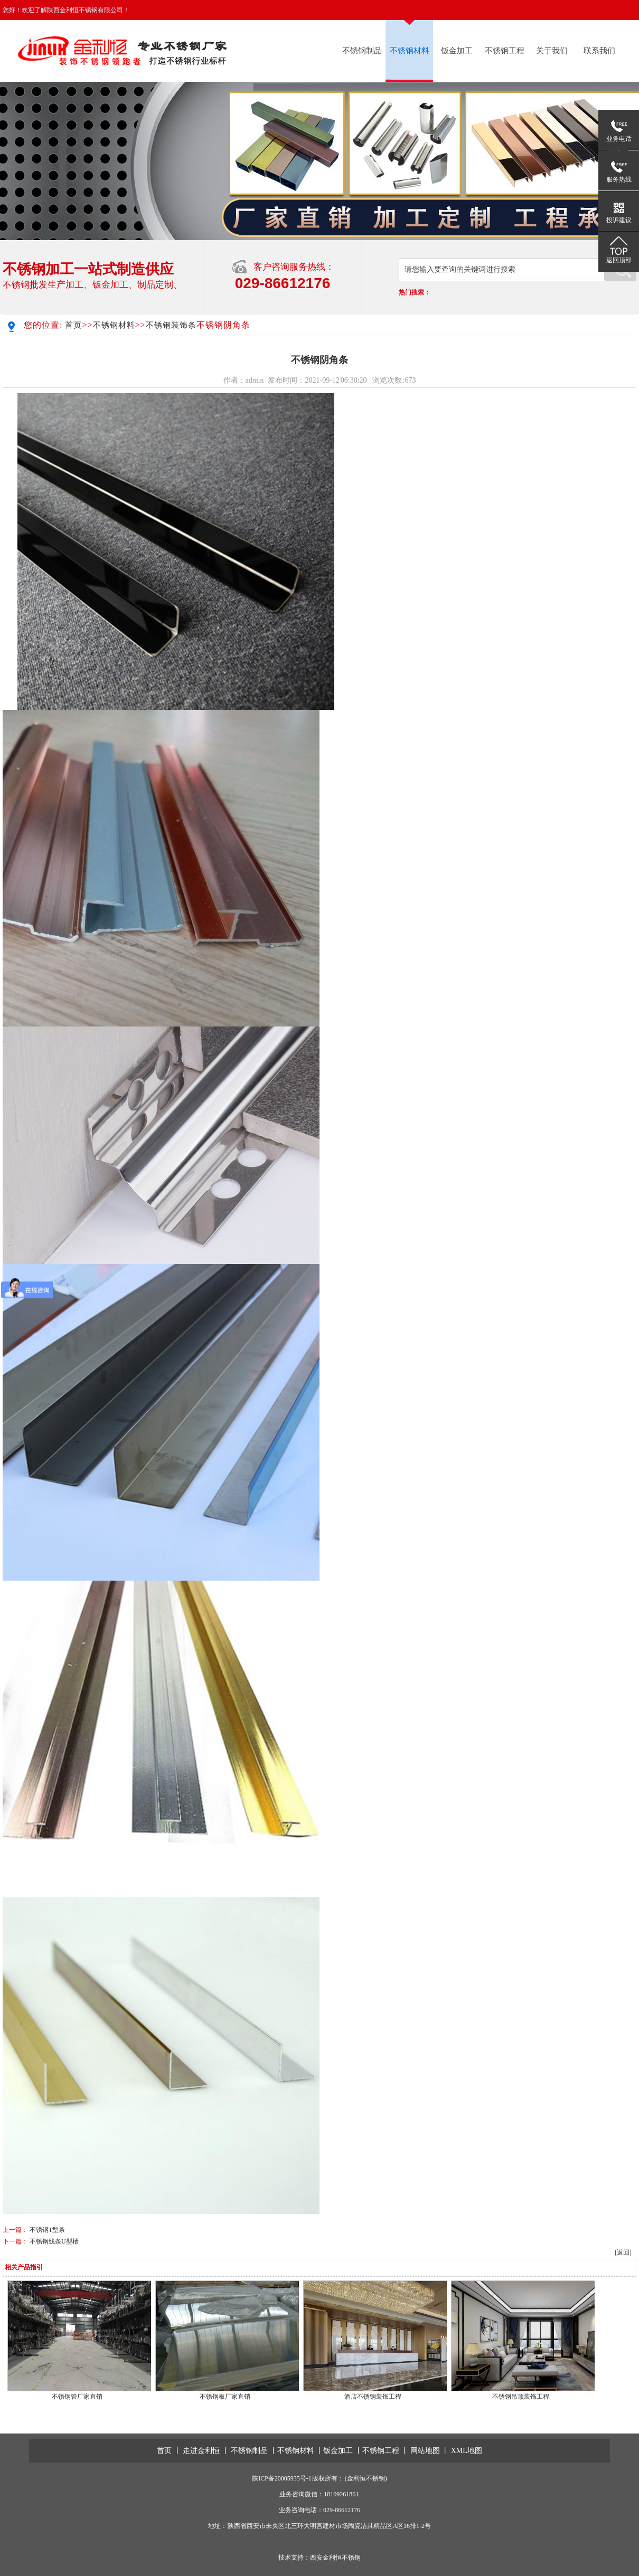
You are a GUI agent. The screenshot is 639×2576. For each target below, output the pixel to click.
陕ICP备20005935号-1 (282, 2478)
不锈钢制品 (362, 50)
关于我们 (552, 50)
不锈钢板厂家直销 (225, 2396)
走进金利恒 (201, 2451)
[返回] (623, 2252)
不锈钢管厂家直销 (77, 2396)
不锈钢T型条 (47, 2229)
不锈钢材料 (409, 50)
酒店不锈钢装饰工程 (372, 2396)
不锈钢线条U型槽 (54, 2241)
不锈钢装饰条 (171, 325)
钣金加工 (457, 50)
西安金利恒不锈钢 (335, 2557)
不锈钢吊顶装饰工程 (520, 2396)
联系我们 (582, 10)
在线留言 (623, 10)
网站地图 (425, 2451)
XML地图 (466, 2451)
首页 (73, 325)
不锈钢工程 (504, 50)
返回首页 (543, 10)
